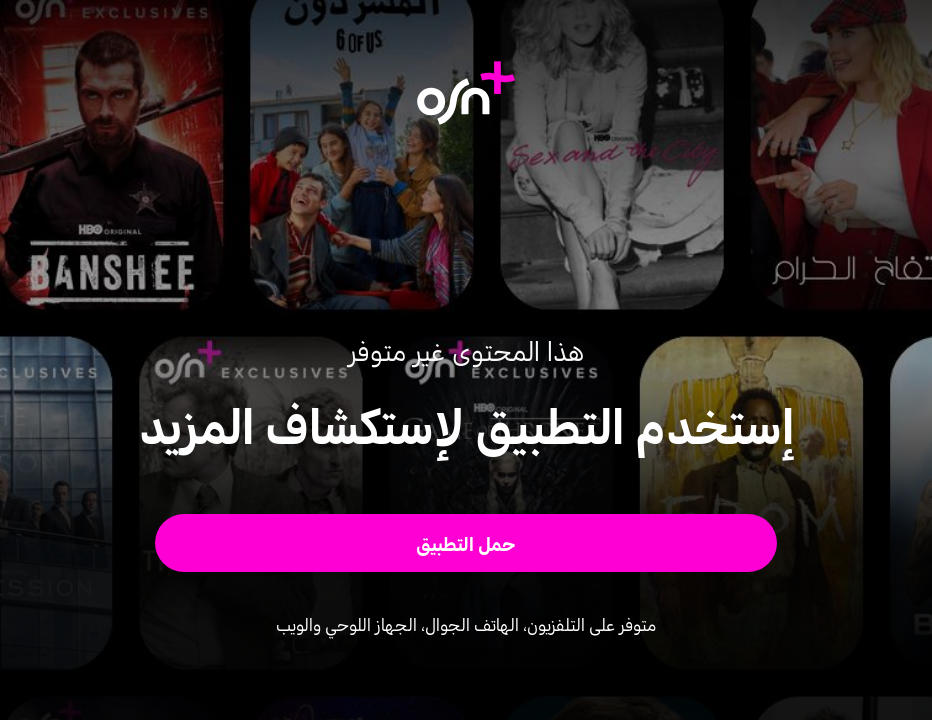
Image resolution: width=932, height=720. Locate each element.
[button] (465, 543)
